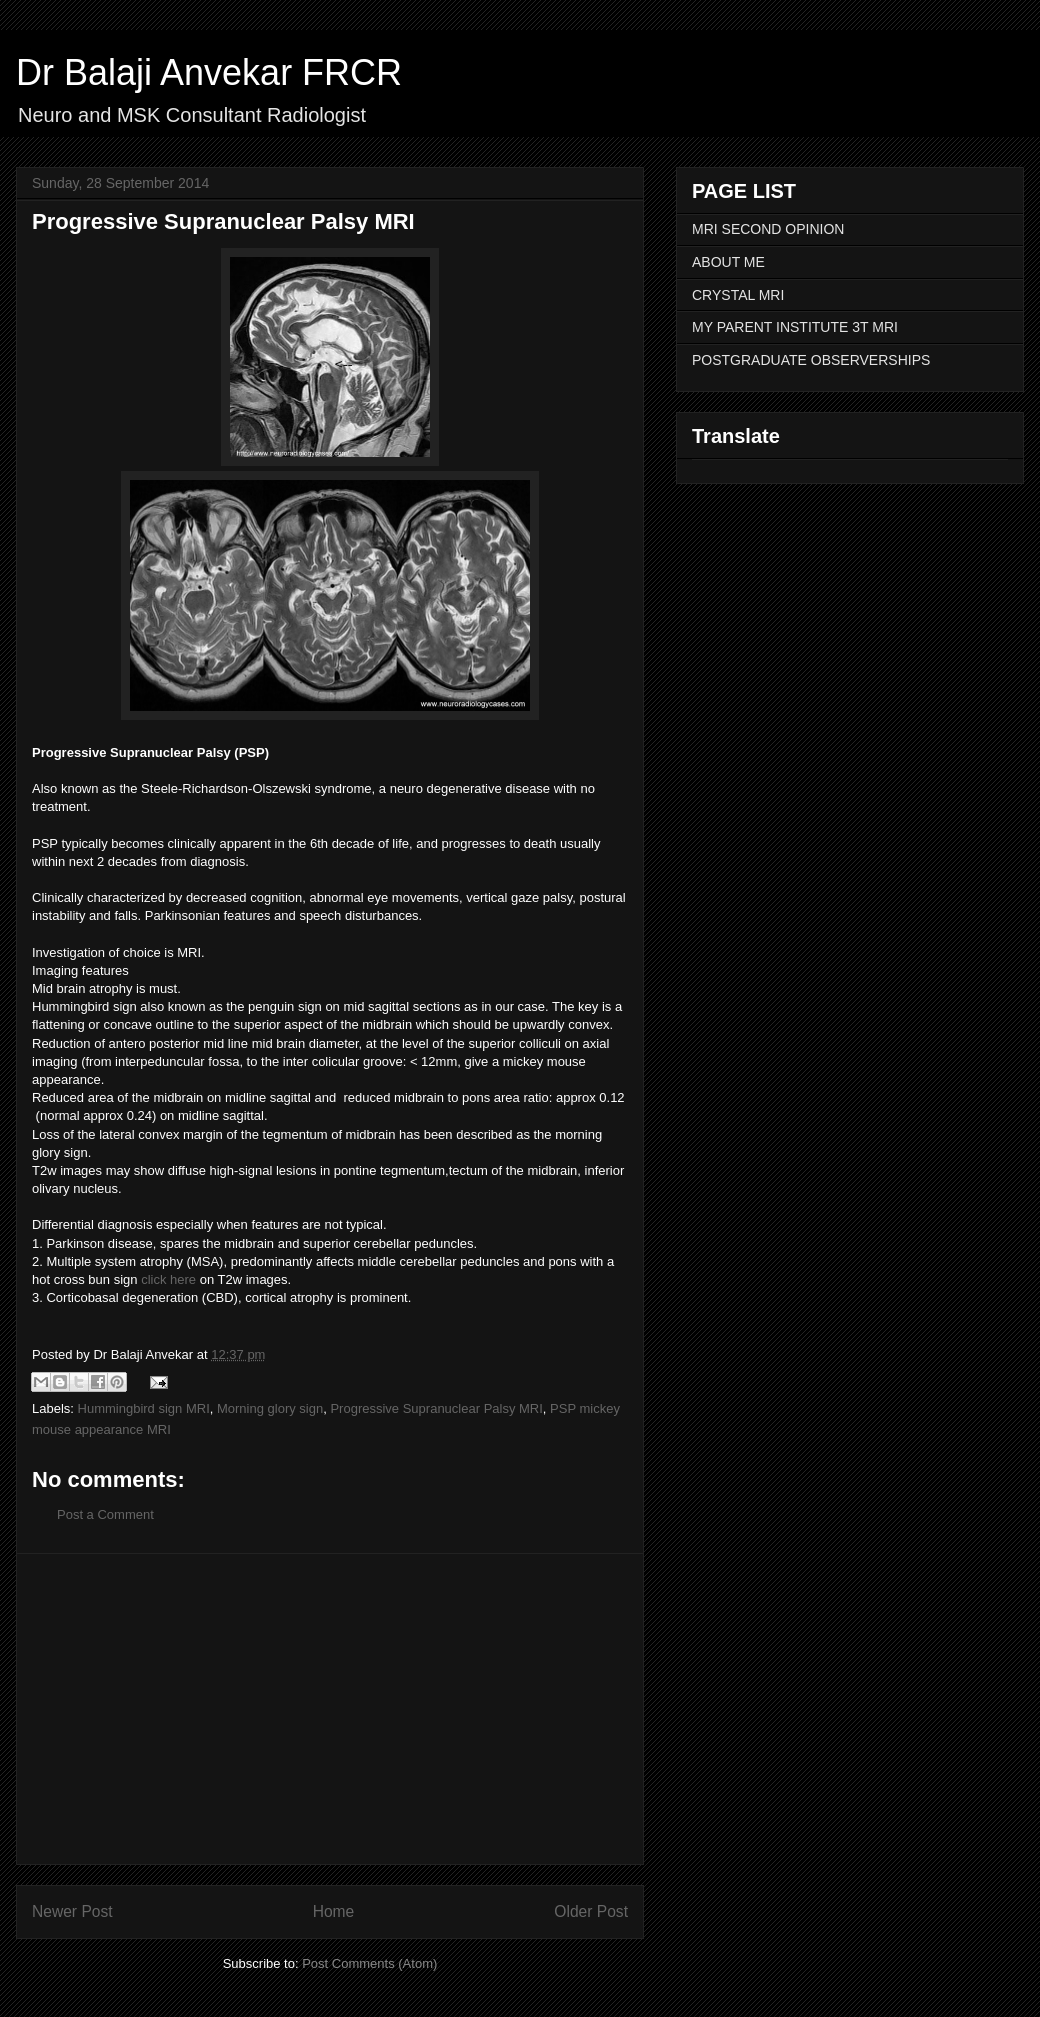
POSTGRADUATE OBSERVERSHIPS (811, 360)
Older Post (591, 1911)
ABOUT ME (728, 262)
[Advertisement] (330, 1709)
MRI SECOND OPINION (768, 229)
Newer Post (72, 1911)
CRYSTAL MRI (738, 295)
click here (168, 1279)
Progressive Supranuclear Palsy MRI (436, 1408)
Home (334, 1911)
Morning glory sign (270, 1408)
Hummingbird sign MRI (144, 1408)
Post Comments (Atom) (369, 1963)
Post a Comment (105, 1514)
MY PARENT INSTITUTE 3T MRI (795, 327)
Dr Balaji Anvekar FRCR (209, 72)
